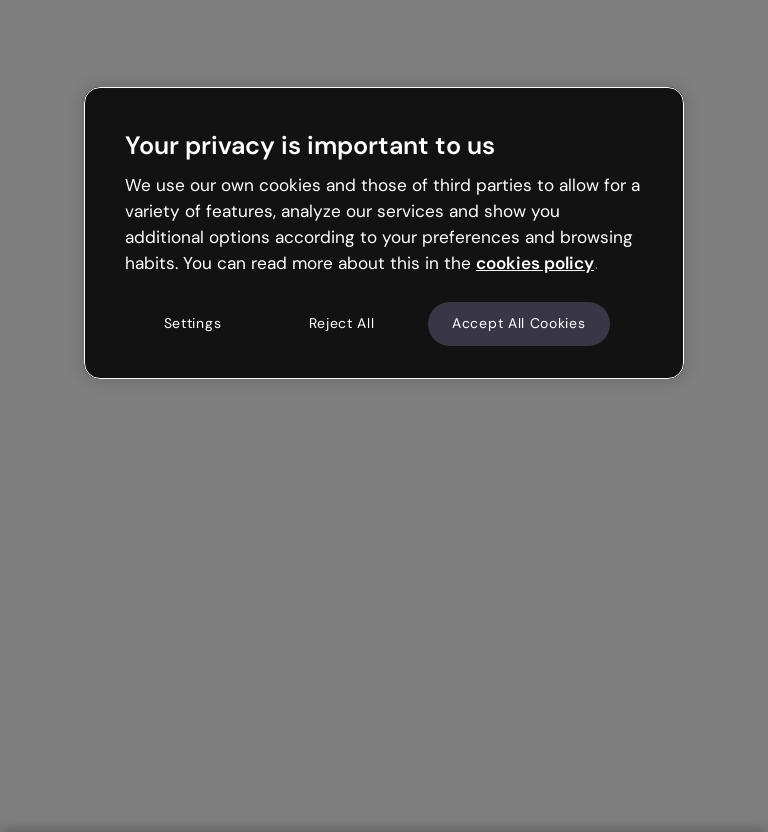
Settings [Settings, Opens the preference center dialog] (193, 323)
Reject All (342, 323)
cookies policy (535, 263)
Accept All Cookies (519, 323)
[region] (384, 233)
